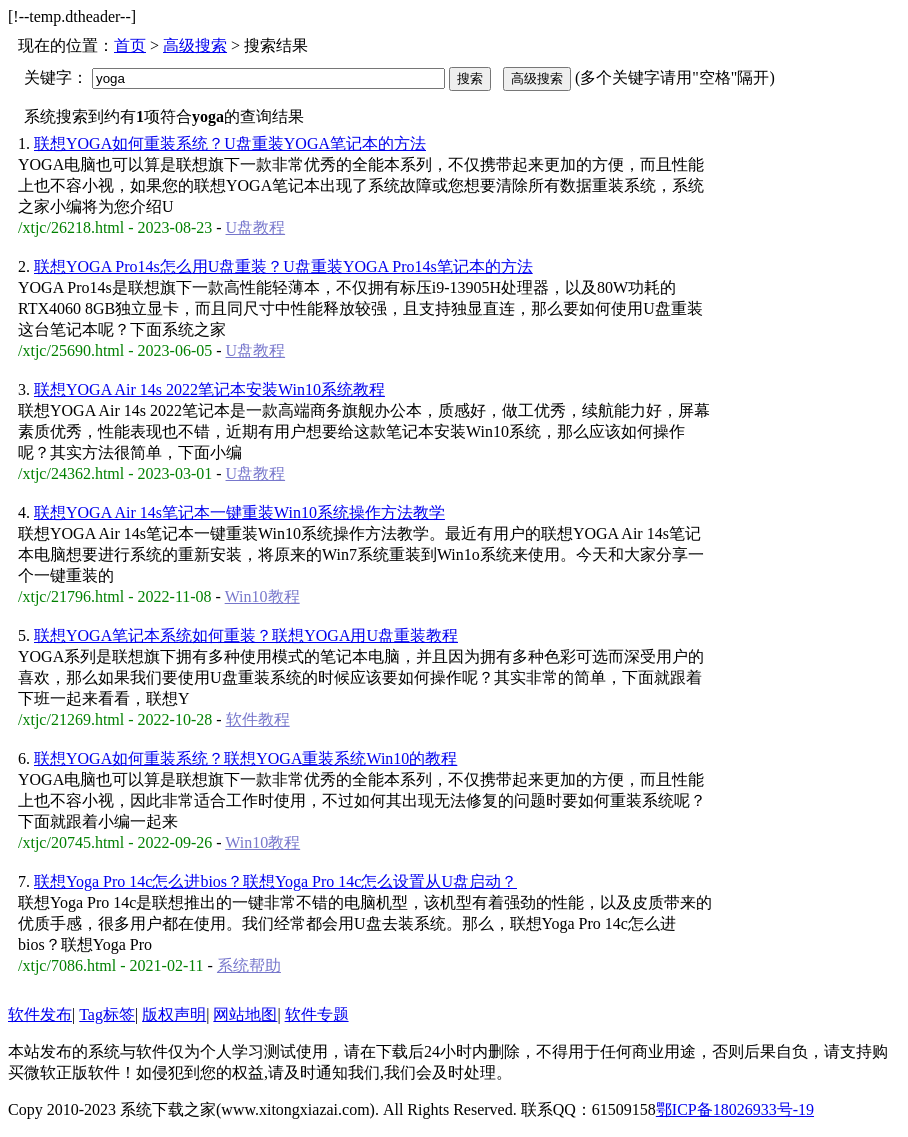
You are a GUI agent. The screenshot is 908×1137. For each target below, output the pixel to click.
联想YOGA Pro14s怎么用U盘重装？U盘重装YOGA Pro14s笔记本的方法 (283, 266)
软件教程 (258, 719)
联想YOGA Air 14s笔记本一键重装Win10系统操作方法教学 (239, 512)
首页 (130, 45)
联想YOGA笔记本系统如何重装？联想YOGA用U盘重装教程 (246, 635)
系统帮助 (249, 965)
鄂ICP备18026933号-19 (735, 1109)
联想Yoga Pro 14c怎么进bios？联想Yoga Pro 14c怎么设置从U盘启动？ (275, 881)
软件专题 (317, 1014)
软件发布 (40, 1014)
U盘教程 (256, 227)
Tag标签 (107, 1014)
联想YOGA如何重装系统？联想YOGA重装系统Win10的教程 (245, 758)
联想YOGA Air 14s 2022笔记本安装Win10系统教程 (209, 389)
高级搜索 (195, 45)
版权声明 (174, 1014)
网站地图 (245, 1014)
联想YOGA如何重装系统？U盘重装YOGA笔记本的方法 (230, 143)
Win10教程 (262, 596)
